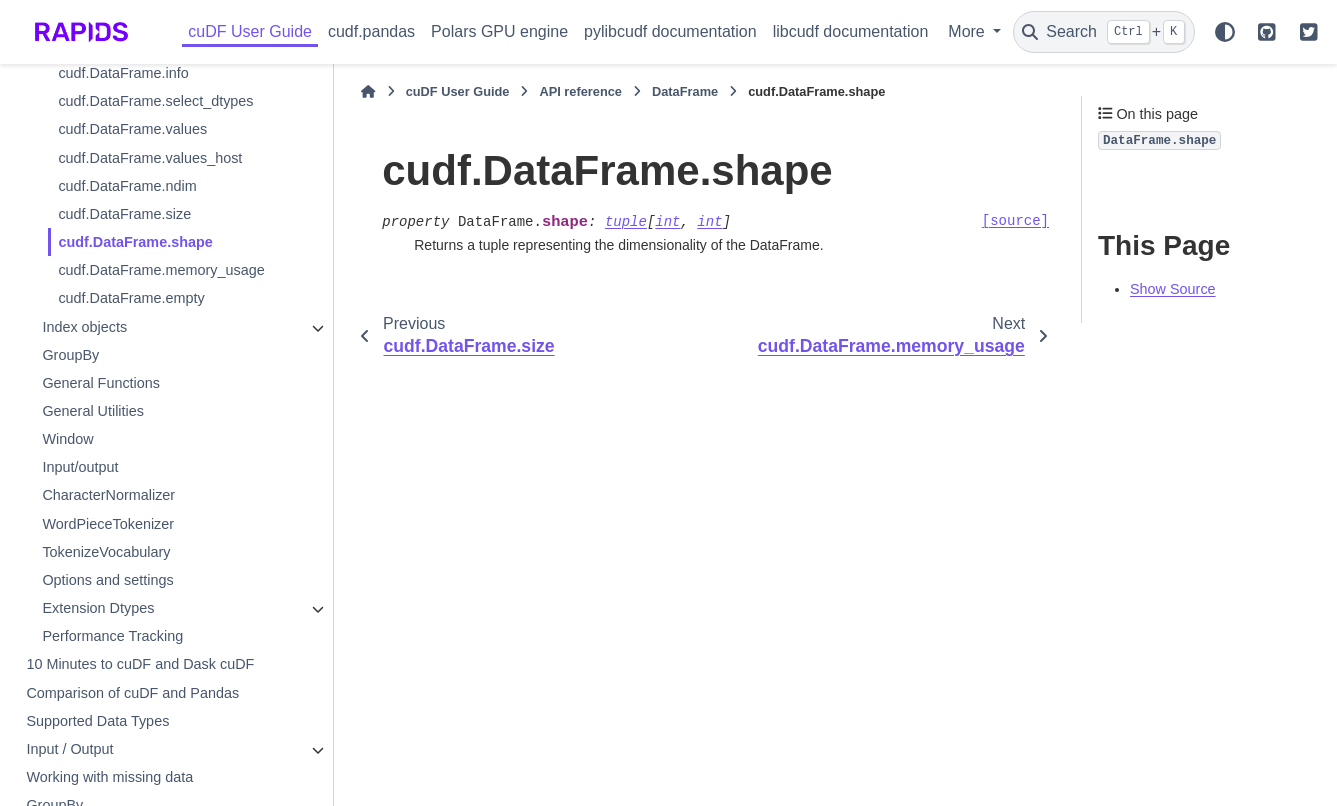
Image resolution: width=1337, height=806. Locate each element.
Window (67, 439)
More (968, 31)
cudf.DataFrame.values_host (150, 158)
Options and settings (107, 580)
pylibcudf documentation (670, 31)
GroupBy (70, 355)
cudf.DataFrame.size (124, 214)
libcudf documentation (851, 31)
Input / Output (69, 749)
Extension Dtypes (98, 608)
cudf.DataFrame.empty (131, 298)
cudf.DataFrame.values (132, 129)
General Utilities (93, 411)
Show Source (1173, 289)
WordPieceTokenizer (108, 524)
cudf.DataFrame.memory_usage (161, 270)
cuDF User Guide (250, 31)
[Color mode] (1225, 32)
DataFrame (685, 91)
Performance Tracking (112, 636)
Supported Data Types (97, 721)
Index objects (84, 327)
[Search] (1104, 32)
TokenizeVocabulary (106, 552)
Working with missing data (109, 777)
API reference (580, 91)
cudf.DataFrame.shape (135, 242)
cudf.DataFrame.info (123, 73)
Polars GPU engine (499, 31)
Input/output (80, 467)
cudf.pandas (371, 31)
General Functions (101, 383)
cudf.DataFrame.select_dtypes (155, 101)
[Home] (368, 92)
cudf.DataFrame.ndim (127, 186)
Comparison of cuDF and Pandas (132, 693)
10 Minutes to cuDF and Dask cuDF (140, 664)
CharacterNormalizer (108, 495)
